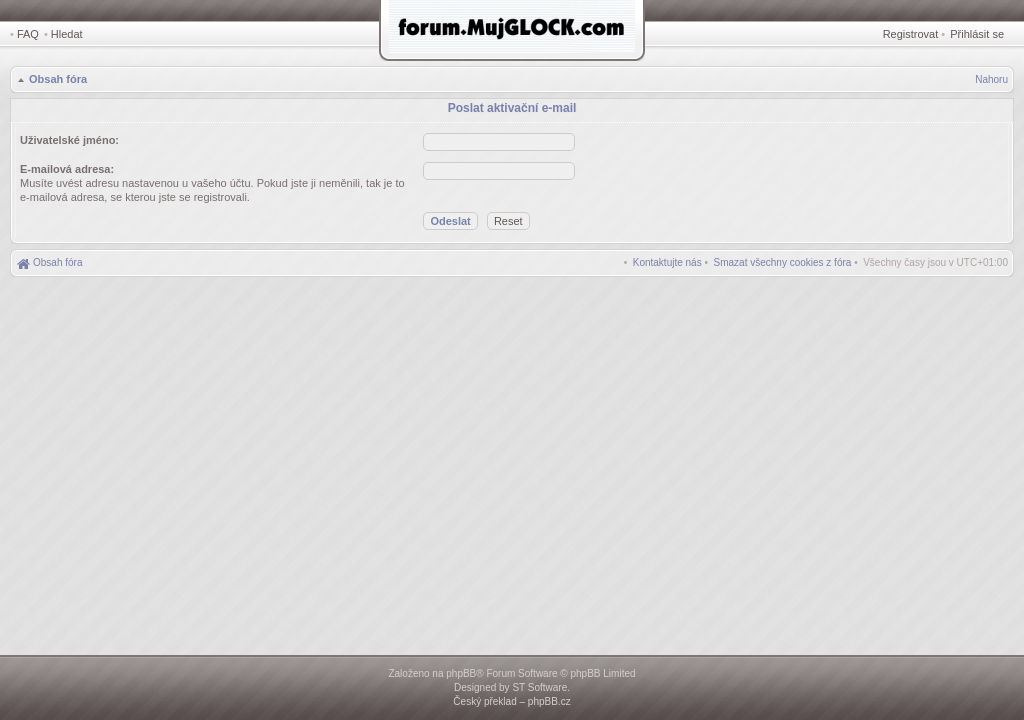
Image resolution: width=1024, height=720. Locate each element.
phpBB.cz (549, 701)
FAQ (28, 34)
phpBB (461, 673)
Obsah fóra (58, 79)
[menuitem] (783, 262)
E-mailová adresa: (67, 169)
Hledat (67, 34)
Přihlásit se (977, 34)
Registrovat (911, 34)
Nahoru (991, 79)
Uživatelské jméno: (69, 140)
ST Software (539, 687)
